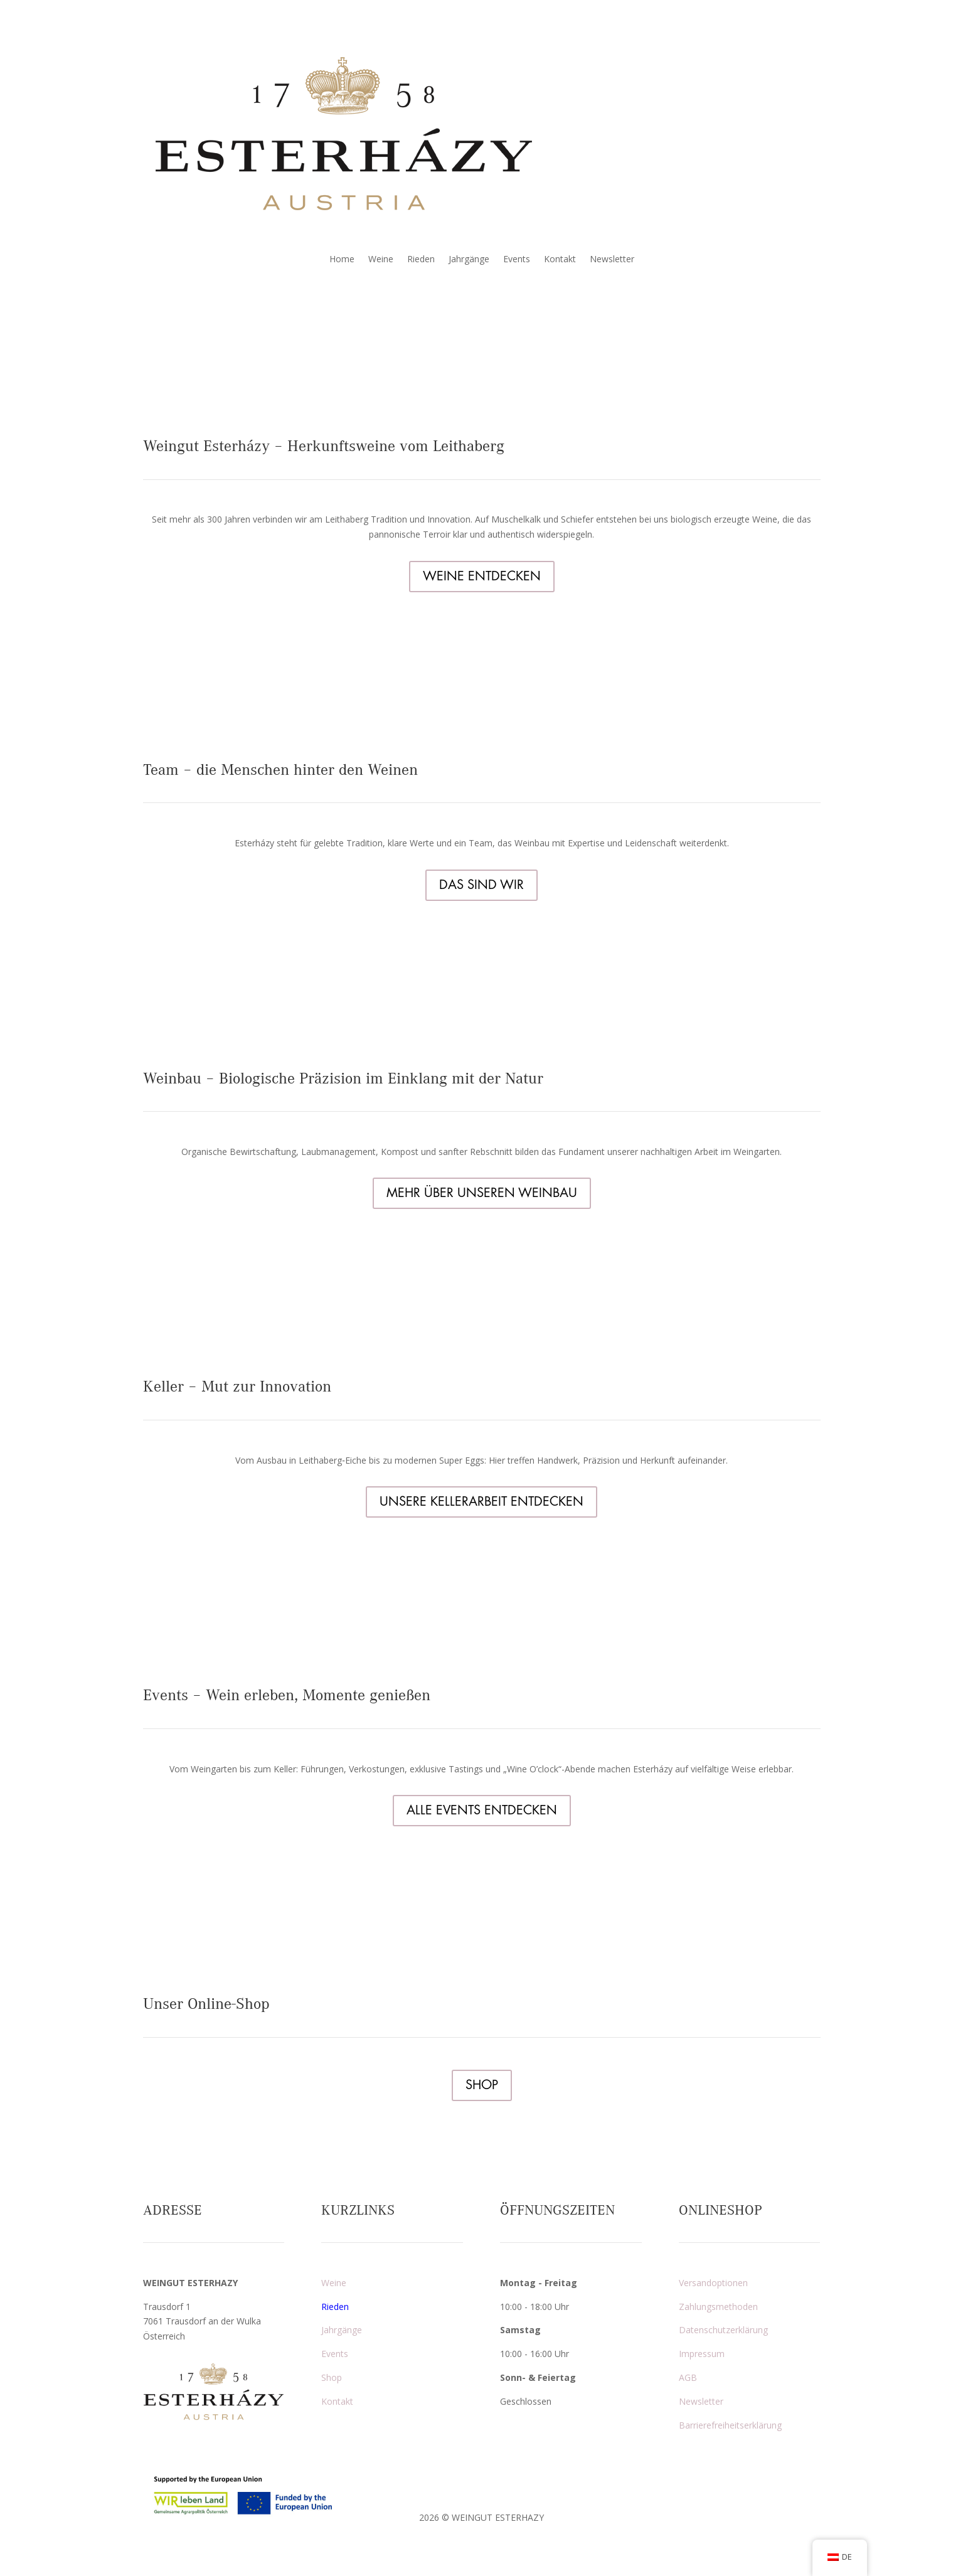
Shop (331, 2377)
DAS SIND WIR (481, 884)
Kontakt (560, 260)
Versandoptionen (713, 2283)
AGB (688, 2377)
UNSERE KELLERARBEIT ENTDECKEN (481, 1501)
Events (516, 260)
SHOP (482, 2085)
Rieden (421, 260)
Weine (380, 260)
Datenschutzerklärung (723, 2330)
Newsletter (612, 260)
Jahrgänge (469, 260)
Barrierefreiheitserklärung (730, 2425)
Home (341, 260)
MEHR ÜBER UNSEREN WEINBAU (481, 1193)
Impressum (702, 2354)
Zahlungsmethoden (718, 2307)
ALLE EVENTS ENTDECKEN (482, 1810)
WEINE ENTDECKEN (482, 576)
